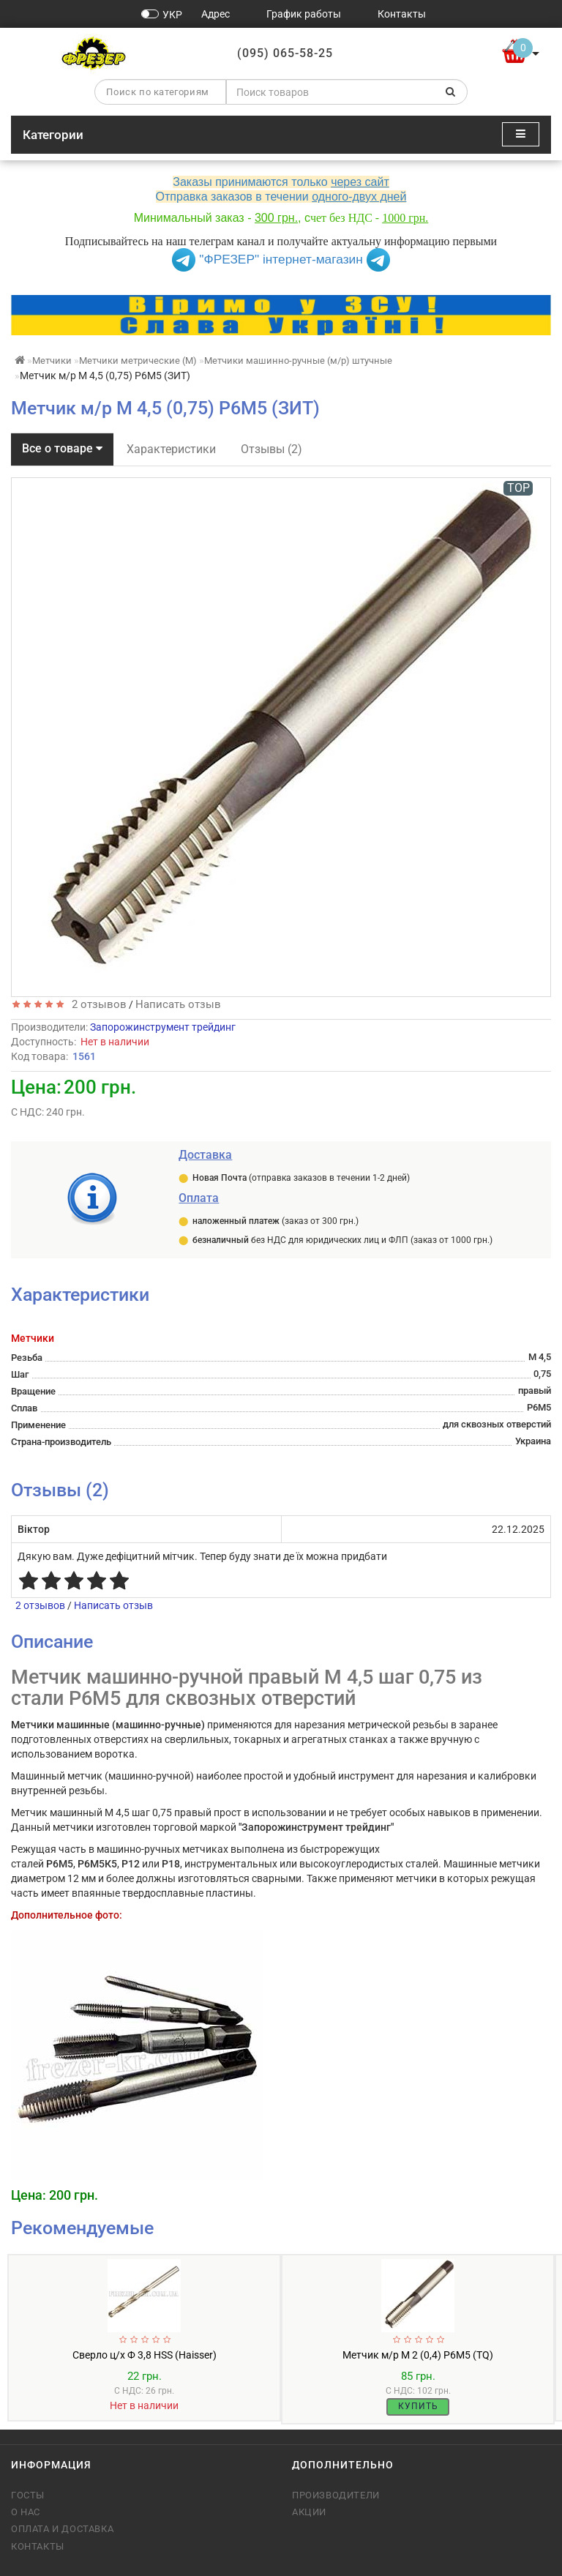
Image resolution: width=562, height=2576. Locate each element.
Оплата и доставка (62, 2528)
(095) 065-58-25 (285, 53)
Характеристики (171, 449)
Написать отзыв (178, 1004)
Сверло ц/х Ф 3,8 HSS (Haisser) (144, 2355)
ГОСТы (28, 2495)
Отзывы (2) (271, 449)
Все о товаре (62, 448)
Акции (309, 2511)
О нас (25, 2511)
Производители (336, 2495)
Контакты (37, 2546)
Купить (418, 2406)
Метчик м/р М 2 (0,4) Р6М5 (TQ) (417, 2355)
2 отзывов (96, 1004)
